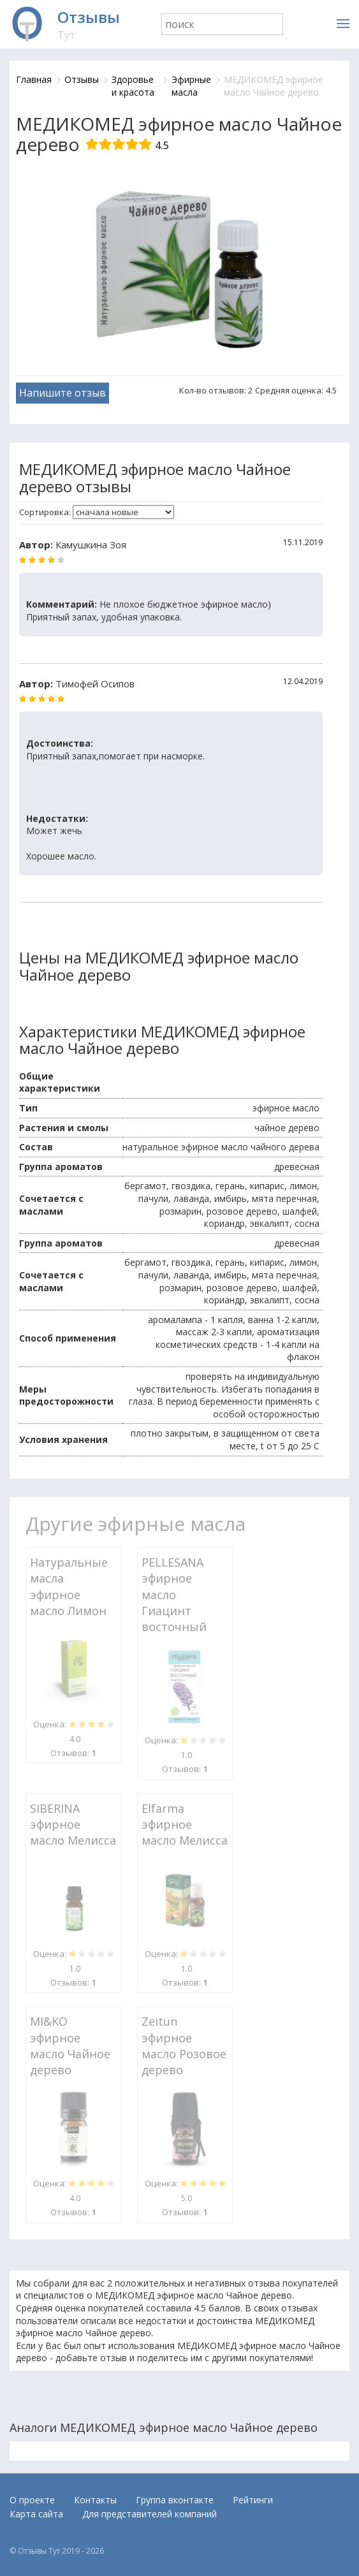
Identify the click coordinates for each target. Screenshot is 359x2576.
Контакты (95, 2500)
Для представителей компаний (149, 2514)
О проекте (32, 2500)
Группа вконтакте (175, 2500)
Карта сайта (36, 2514)
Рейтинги (253, 2500)
